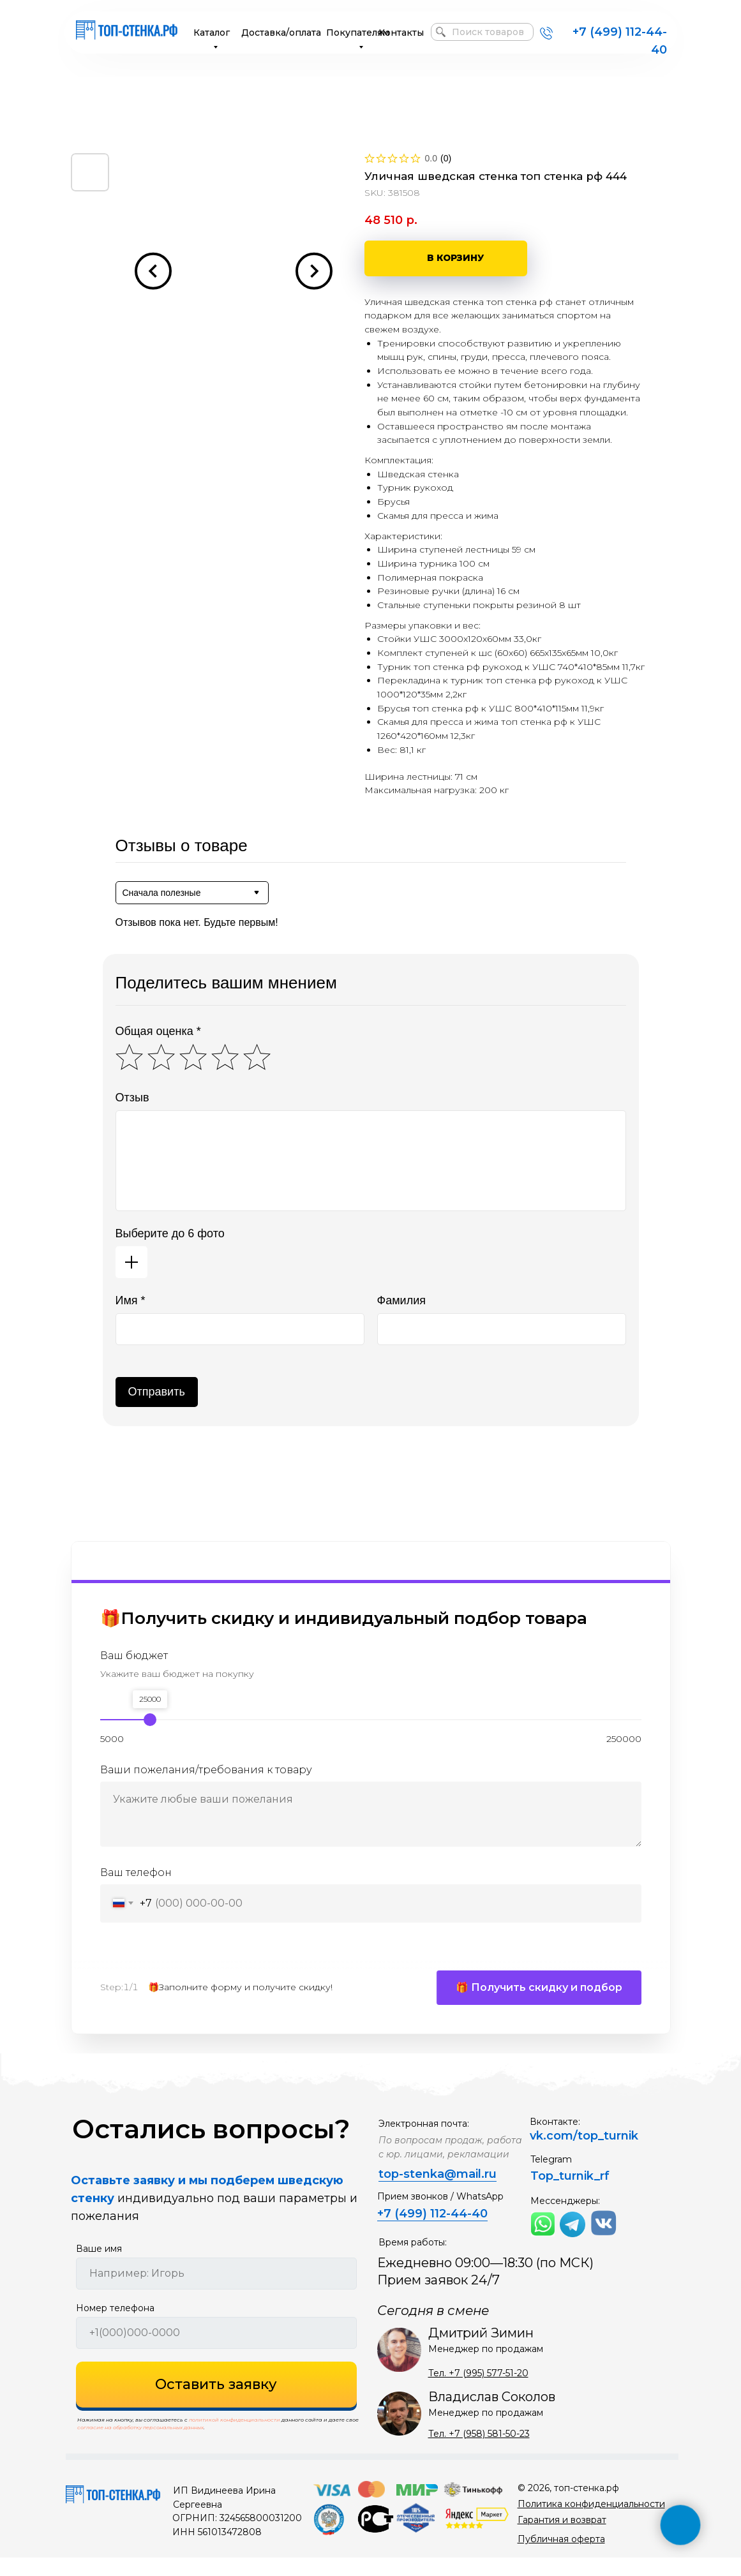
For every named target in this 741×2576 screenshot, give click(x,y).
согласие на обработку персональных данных (140, 2446)
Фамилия (401, 1300)
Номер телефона (115, 2326)
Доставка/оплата (281, 32)
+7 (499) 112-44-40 (432, 2232)
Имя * (131, 1300)
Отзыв (132, 1097)
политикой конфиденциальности (234, 2438)
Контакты (401, 32)
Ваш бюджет (134, 1655)
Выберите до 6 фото (170, 1233)
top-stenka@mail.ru (437, 2192)
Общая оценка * (158, 1031)
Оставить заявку (216, 2402)
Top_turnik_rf (570, 2194)
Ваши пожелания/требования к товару (206, 1770)
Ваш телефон (136, 1872)
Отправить (156, 1391)
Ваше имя (99, 2267)
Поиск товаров (488, 32)
